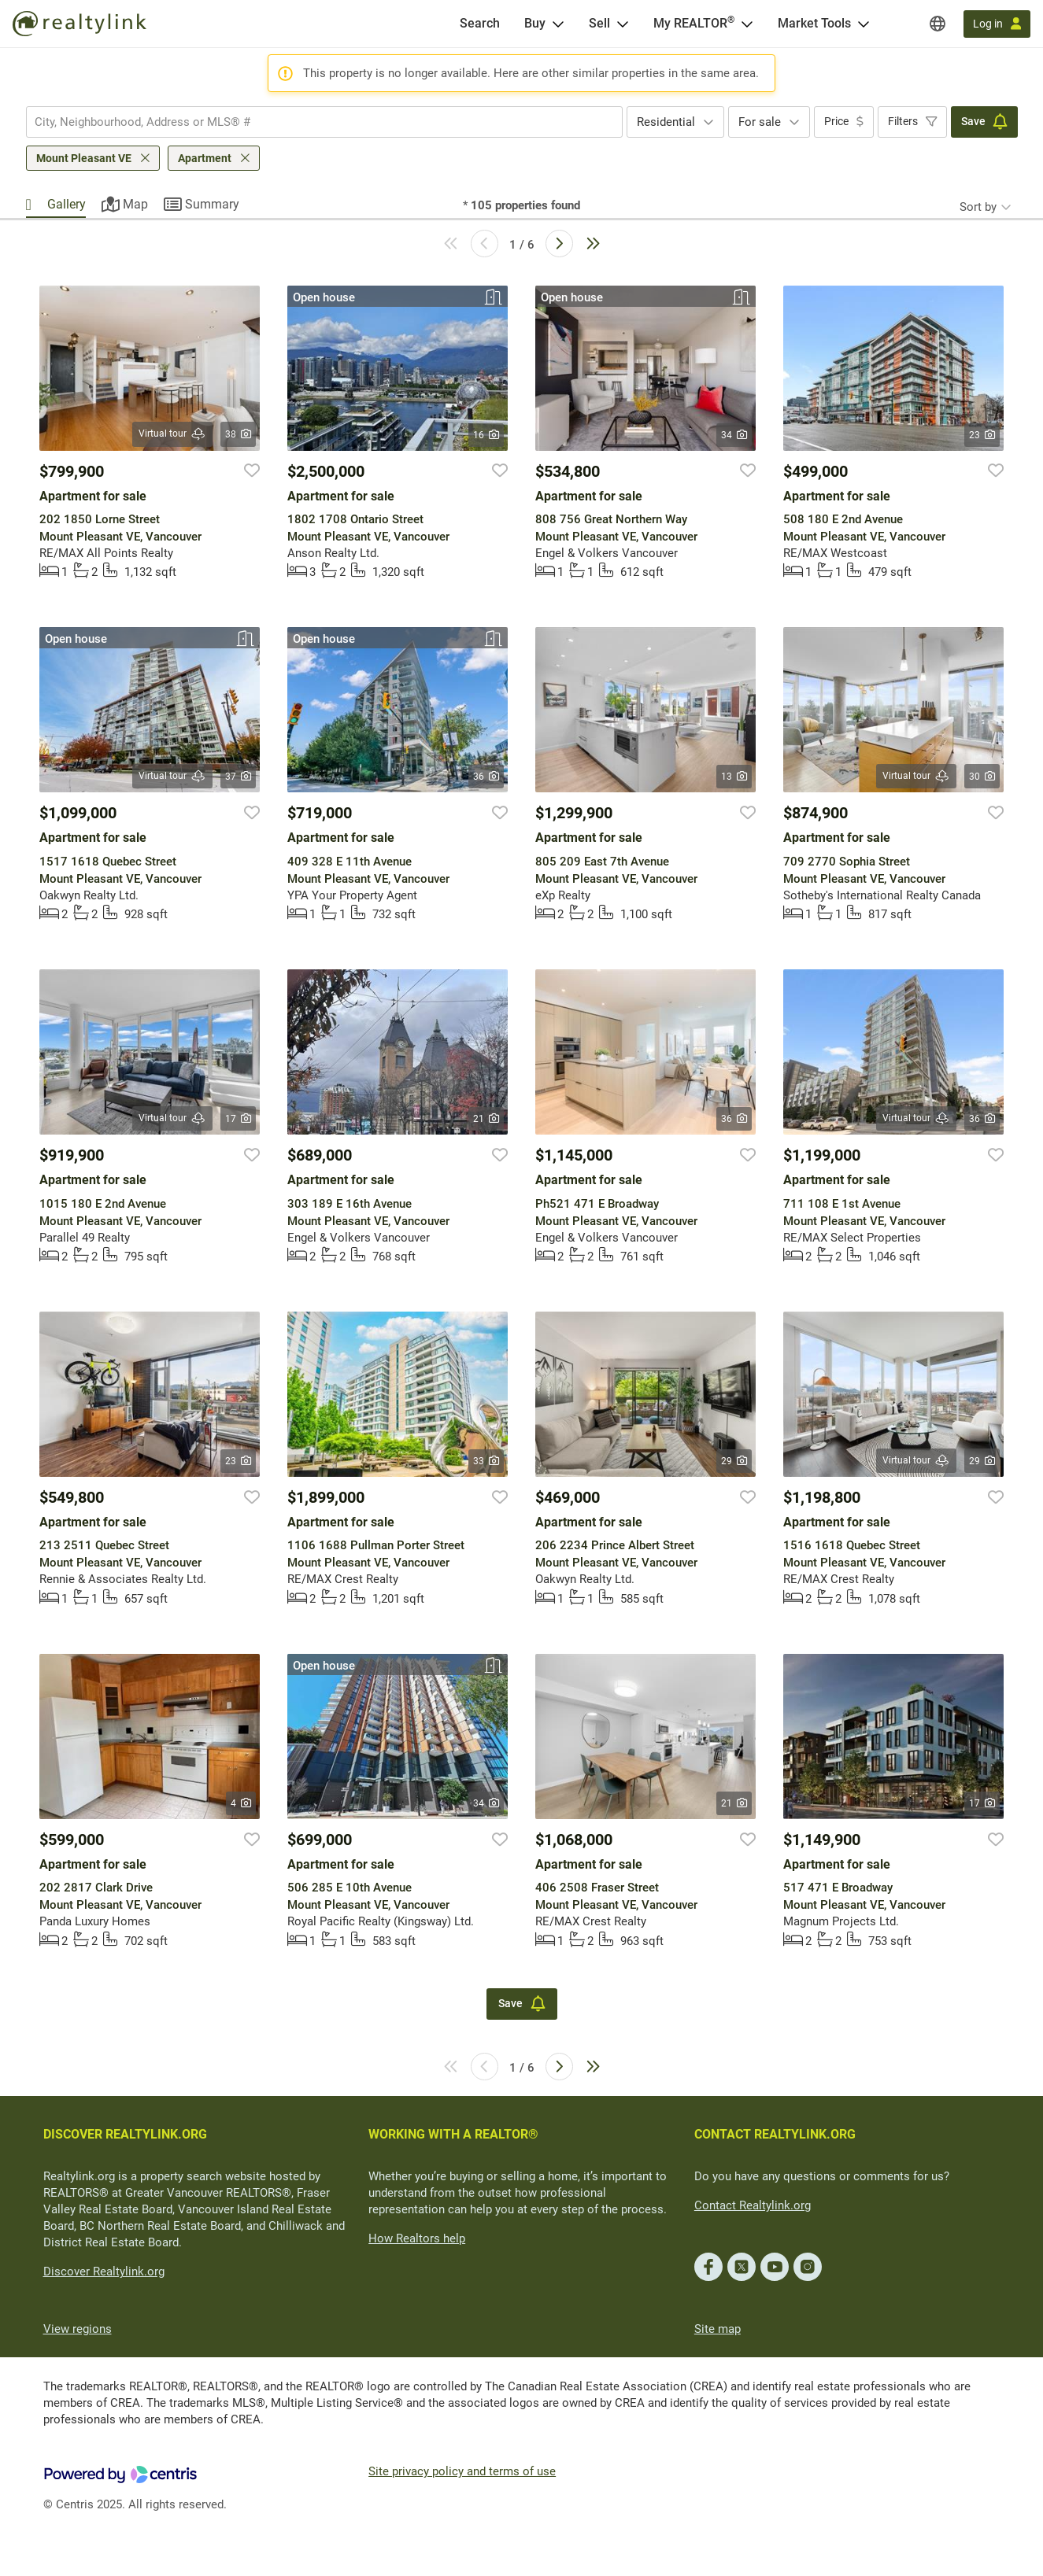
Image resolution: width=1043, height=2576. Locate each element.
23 (982, 435)
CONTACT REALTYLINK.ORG (775, 2134)
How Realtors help (416, 2238)
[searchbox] (314, 122)
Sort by (978, 207)
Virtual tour (172, 433)
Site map (717, 2329)
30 (982, 776)
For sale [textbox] (759, 122)
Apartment (204, 158)
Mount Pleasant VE (83, 158)
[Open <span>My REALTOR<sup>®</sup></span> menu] (747, 23)
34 (734, 435)
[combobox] (324, 122)
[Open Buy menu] (558, 23)
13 (734, 776)
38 (238, 434)
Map (135, 204)
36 (486, 776)
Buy (535, 23)
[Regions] (937, 23)
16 (486, 435)
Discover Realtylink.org (104, 2271)
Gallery (66, 204)
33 (486, 1461)
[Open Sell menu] (622, 23)
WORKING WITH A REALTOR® (453, 2134)
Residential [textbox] (666, 122)
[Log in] (996, 24)
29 (734, 1461)
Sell (599, 23)
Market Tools (814, 23)
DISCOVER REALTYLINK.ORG (125, 2134)
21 (486, 1118)
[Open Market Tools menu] (863, 23)
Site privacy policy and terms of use (462, 2471)
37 (238, 776)
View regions (77, 2329)
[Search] (479, 23)
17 (238, 1118)
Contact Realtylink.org (752, 2205)
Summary (212, 204)
